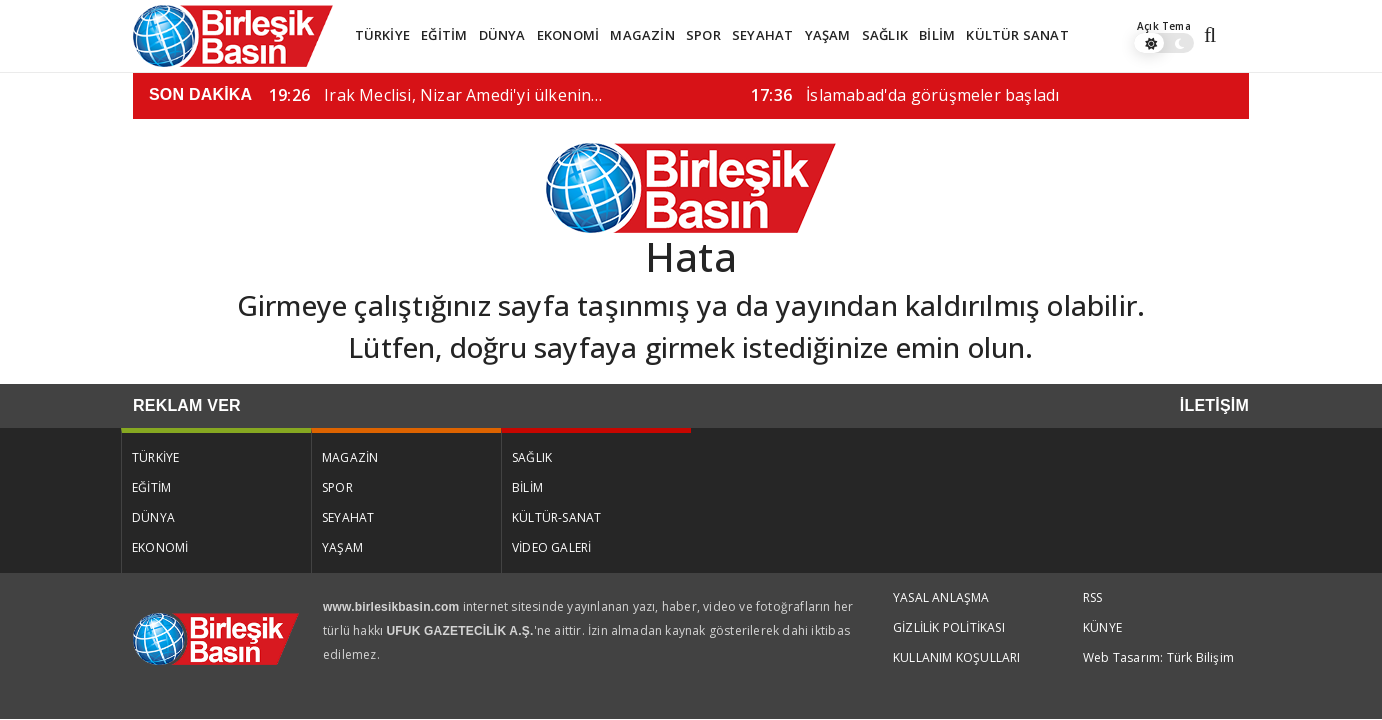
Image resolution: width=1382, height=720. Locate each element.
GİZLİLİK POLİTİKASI (949, 627)
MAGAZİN (642, 35)
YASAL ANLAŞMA (941, 597)
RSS (1093, 597)
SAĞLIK (885, 35)
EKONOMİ (568, 35)
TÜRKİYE (382, 35)
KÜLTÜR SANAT (1017, 35)
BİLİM (937, 35)
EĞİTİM (444, 35)
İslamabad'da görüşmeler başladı (905, 95)
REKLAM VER (187, 405)
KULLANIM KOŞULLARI (957, 657)
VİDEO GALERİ (551, 547)
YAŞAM (828, 35)
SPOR (703, 35)
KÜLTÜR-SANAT (556, 517)
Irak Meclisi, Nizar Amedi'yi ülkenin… (436, 95)
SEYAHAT (762, 35)
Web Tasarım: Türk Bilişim (1158, 657)
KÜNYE (1102, 627)
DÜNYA (502, 35)
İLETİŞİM (1214, 405)
